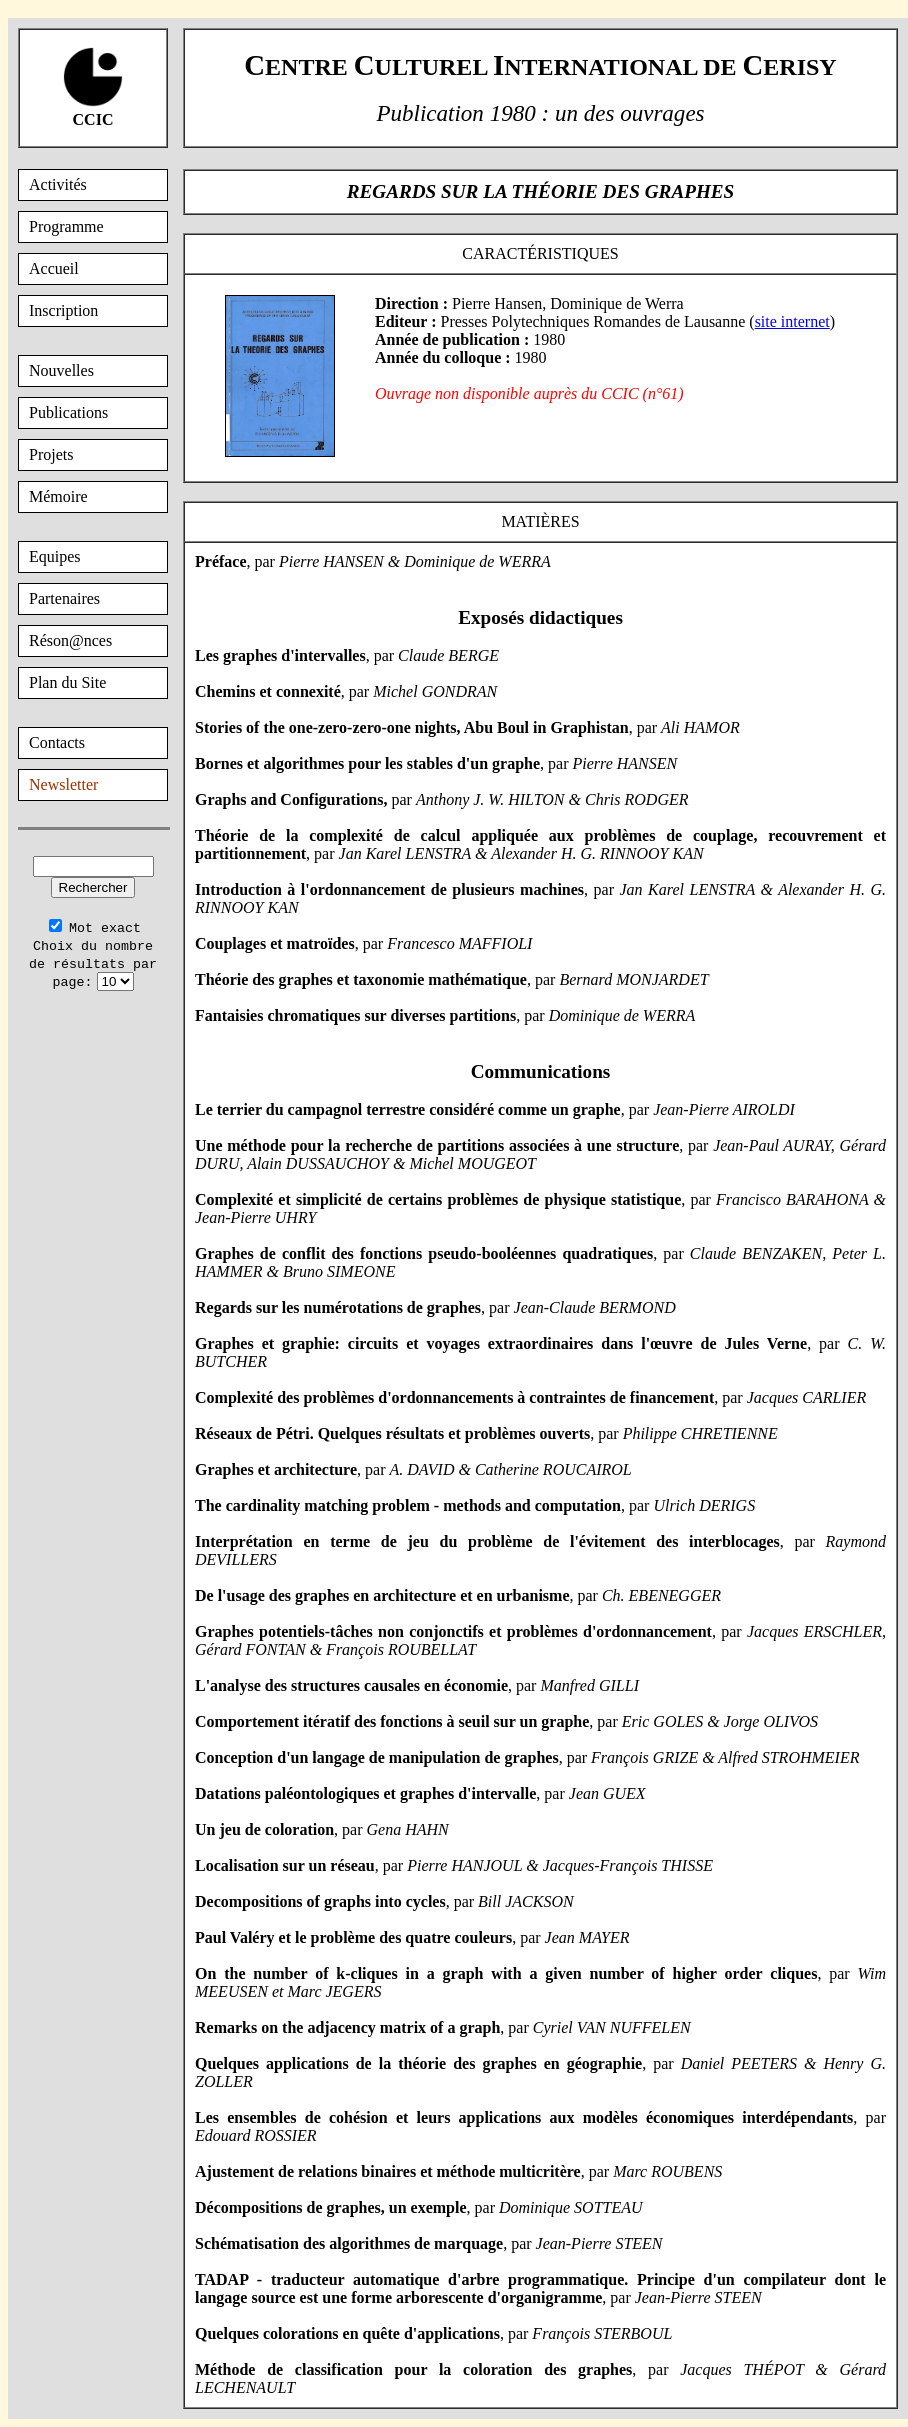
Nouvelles (61, 370)
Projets (51, 454)
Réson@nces (70, 640)
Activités (58, 184)
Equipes (55, 556)
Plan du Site (67, 682)
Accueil (54, 268)
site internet (792, 321)
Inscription (63, 310)
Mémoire (58, 496)
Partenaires (64, 598)
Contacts (57, 742)
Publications (68, 412)
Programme (66, 226)
